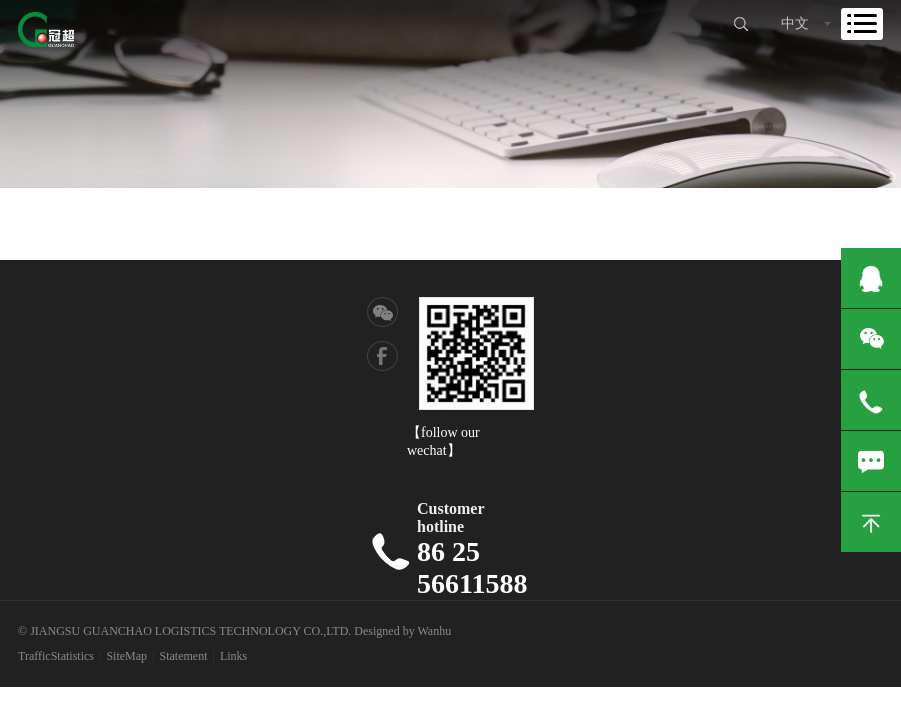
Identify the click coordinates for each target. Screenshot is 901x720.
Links (233, 656)
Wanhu (434, 631)
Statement (184, 656)
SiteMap (126, 656)
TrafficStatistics (56, 656)
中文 (795, 23)
